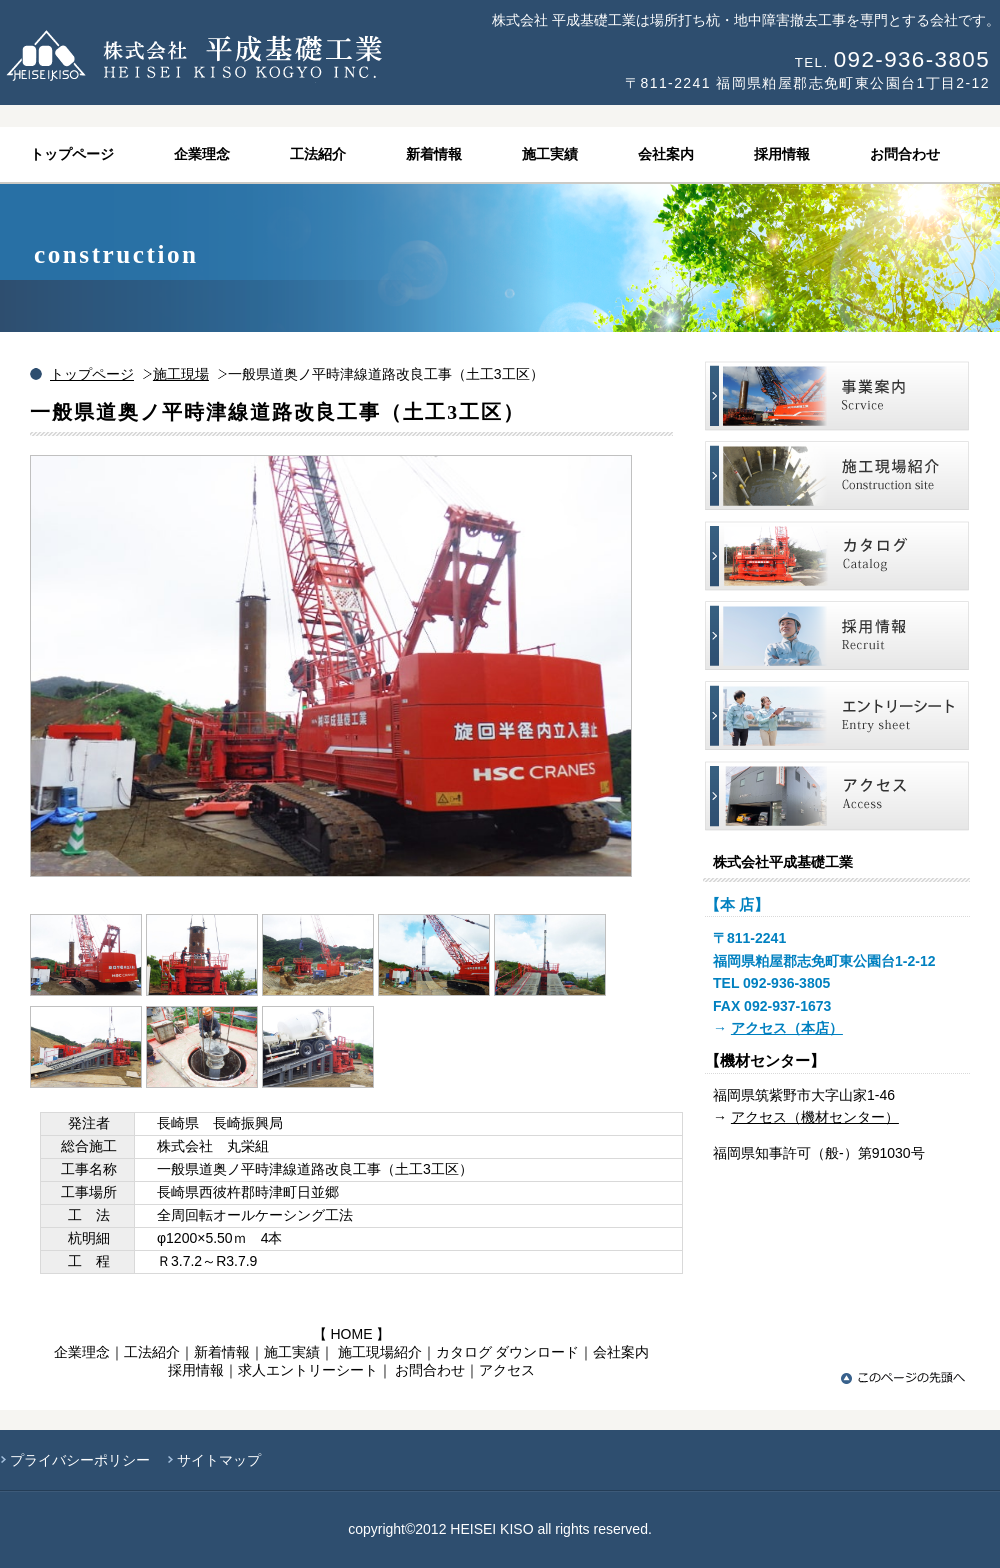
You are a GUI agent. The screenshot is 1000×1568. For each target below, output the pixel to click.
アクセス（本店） (787, 1028)
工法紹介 (152, 1352)
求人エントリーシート (308, 1370)
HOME (352, 1334)
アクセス (507, 1370)
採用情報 (196, 1370)
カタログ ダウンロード (508, 1352)
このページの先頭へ (905, 1378)
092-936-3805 (912, 59)
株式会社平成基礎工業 (250, 56)
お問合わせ (430, 1370)
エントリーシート (836, 715)
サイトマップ (219, 1460)
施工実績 (292, 1352)
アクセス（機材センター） (815, 1117)
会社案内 (621, 1352)
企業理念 (82, 1352)
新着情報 (222, 1352)
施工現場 (181, 374)
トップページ (92, 374)
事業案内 (836, 395)
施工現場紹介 (380, 1352)
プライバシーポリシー (80, 1460)
